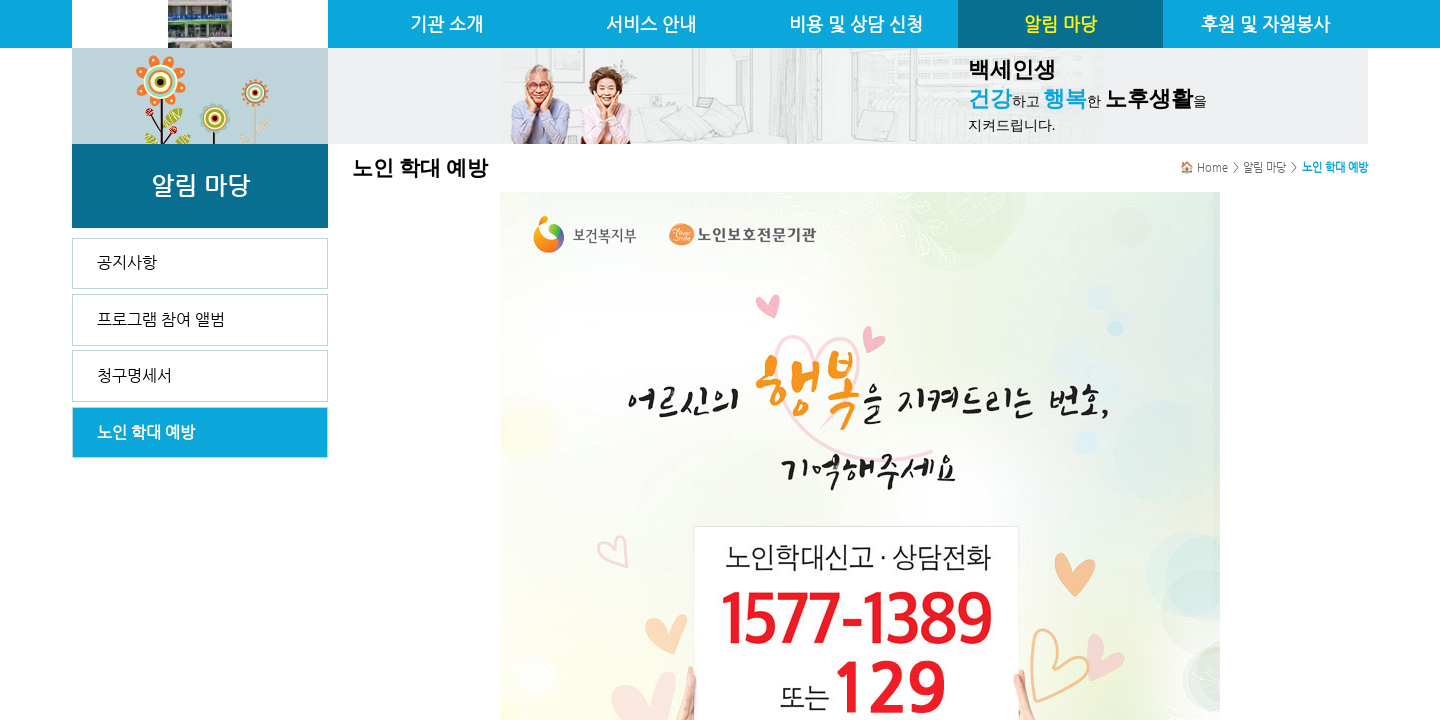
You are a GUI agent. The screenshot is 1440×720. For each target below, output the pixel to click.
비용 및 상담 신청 (856, 24)
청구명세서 (134, 375)
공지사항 (127, 262)
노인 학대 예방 (146, 432)
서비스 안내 (651, 24)
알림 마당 (1060, 24)
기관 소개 (446, 24)
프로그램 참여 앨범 (161, 319)
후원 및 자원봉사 (1265, 24)
